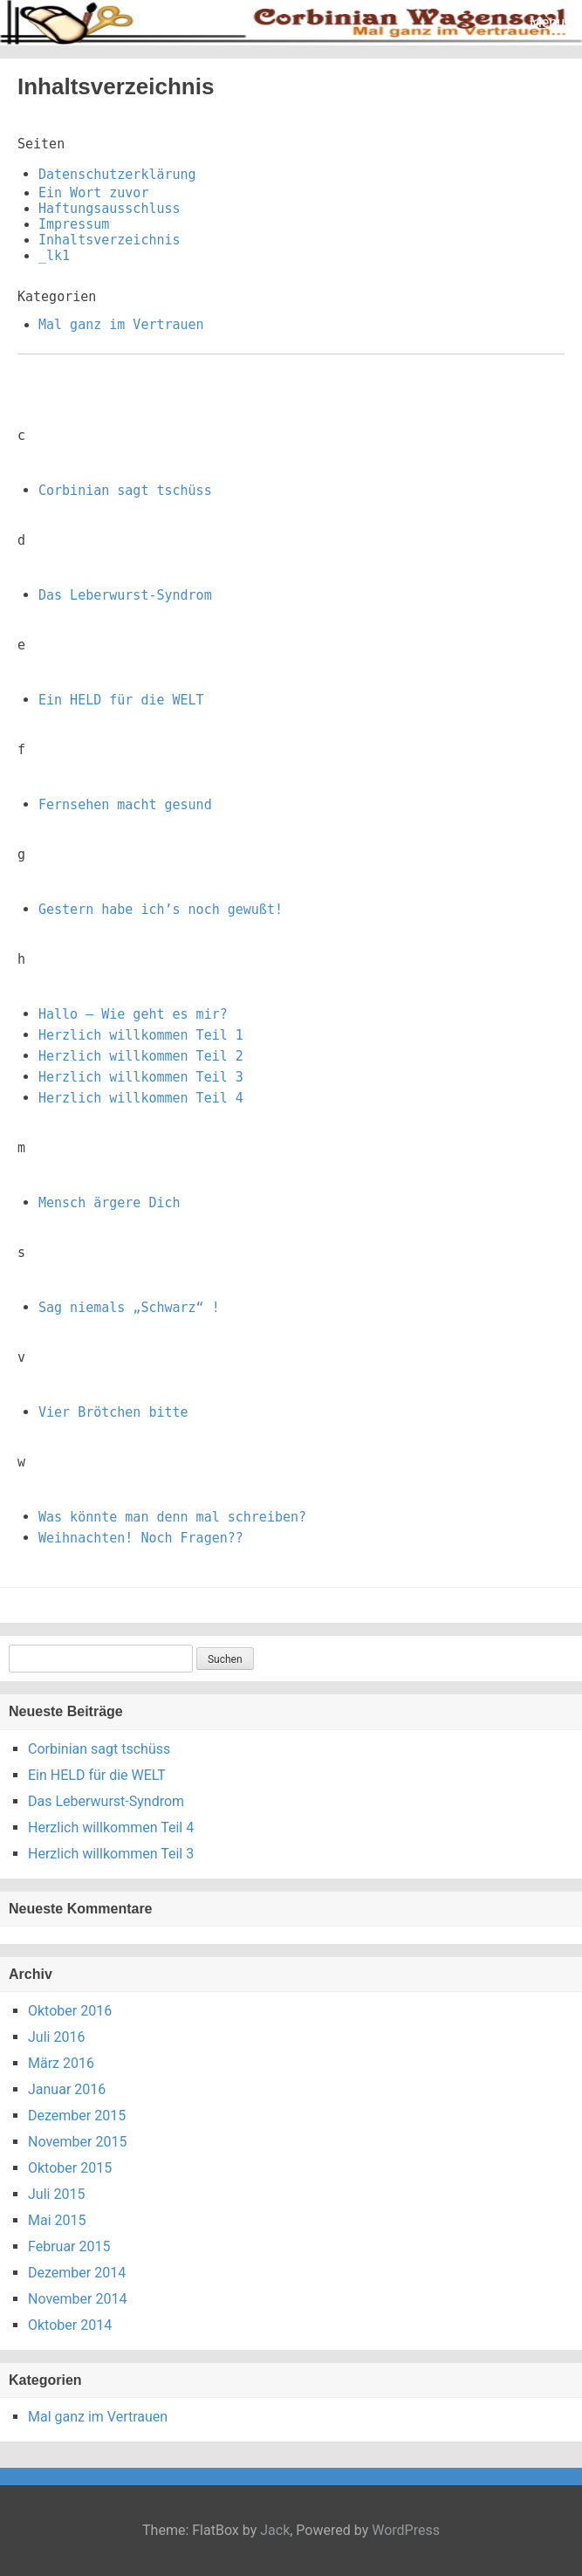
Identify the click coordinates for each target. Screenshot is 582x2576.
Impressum (73, 224)
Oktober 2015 (70, 2168)
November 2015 (77, 2141)
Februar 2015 (69, 2246)
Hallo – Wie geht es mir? (133, 1014)
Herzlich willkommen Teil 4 (140, 1098)
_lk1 (54, 256)
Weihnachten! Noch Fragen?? (140, 1538)
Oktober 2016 (70, 2010)
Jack (275, 2530)
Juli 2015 (56, 2194)
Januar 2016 (67, 2089)
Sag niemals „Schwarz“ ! (129, 1307)
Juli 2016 (56, 2037)
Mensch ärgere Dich (109, 1203)
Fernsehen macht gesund (125, 805)
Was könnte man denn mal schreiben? (172, 1517)
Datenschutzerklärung (117, 174)
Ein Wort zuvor (93, 193)
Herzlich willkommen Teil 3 (140, 1077)
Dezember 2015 (77, 2115)
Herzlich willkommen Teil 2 (140, 1056)
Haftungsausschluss (109, 208)
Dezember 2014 (77, 2272)
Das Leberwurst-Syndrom (125, 595)
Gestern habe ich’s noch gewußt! (160, 909)
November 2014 (77, 2299)
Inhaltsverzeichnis (109, 240)
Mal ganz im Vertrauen (121, 325)
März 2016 (61, 2063)
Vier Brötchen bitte (113, 1412)
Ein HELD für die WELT (121, 700)
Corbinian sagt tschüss (125, 490)
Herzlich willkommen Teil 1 (140, 1035)
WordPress (406, 2530)
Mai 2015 (57, 2220)
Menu (547, 22)
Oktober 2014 (70, 2325)
